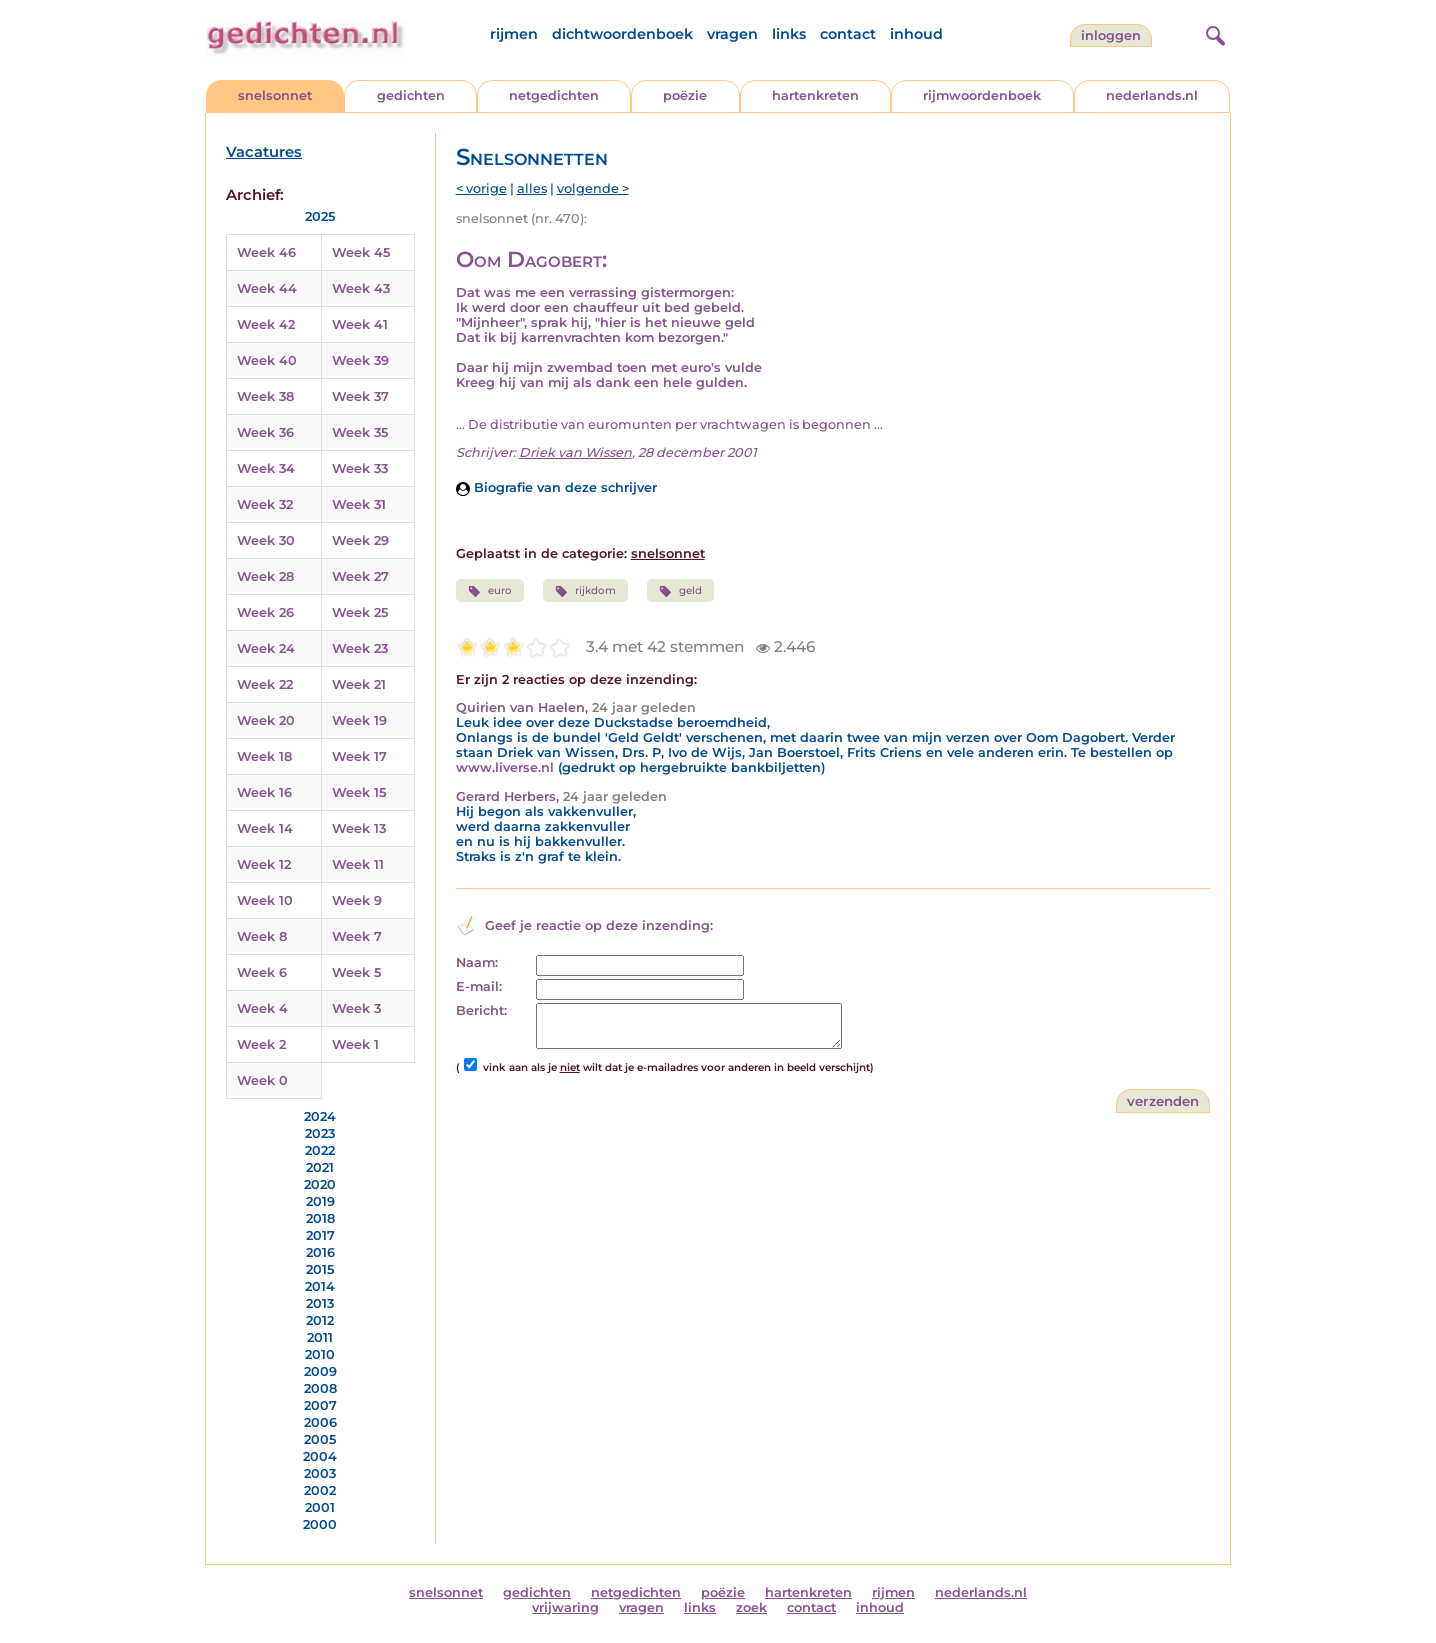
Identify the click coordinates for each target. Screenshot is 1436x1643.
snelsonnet (275, 95)
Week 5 (356, 972)
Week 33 (360, 468)
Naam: (477, 962)
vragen (732, 34)
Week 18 (264, 756)
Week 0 (262, 1080)
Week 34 (266, 468)
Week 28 (265, 576)
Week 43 (361, 288)
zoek (751, 1607)
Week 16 (264, 792)
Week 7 (357, 936)
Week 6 (262, 972)
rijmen (514, 34)
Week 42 (266, 324)
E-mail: (479, 986)
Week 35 (360, 432)
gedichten (411, 95)
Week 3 (356, 1008)
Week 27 (360, 576)
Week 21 (359, 684)
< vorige (481, 188)
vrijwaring (565, 1607)
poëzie (685, 95)
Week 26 (265, 612)
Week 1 (355, 1044)
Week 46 (266, 252)
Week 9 (357, 900)
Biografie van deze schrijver (556, 487)
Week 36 (265, 432)
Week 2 (261, 1044)
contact (848, 34)
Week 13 (359, 828)
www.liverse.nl (505, 767)
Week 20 (266, 720)
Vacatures (264, 152)
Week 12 (264, 864)
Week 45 (361, 252)
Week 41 (360, 324)
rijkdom (585, 591)
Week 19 (359, 720)
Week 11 (358, 864)
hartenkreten (815, 95)
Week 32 (265, 504)
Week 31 (359, 504)
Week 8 (262, 936)
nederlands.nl (1152, 95)
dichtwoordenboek (622, 34)
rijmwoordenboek (982, 95)
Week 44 (267, 288)
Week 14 (265, 828)
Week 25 (360, 612)
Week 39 (360, 360)
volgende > (593, 188)
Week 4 (262, 1008)
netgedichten (554, 95)
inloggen (1111, 35)
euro (490, 591)
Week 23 (360, 648)
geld (680, 591)
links (789, 34)
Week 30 (266, 540)
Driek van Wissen (575, 452)
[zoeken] (1213, 33)
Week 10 (265, 900)
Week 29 (360, 540)
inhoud (916, 34)
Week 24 (266, 648)
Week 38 (265, 396)
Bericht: (481, 1010)
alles (532, 188)
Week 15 (359, 792)
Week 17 (359, 756)
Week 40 (267, 360)
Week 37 (360, 396)
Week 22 (265, 684)
